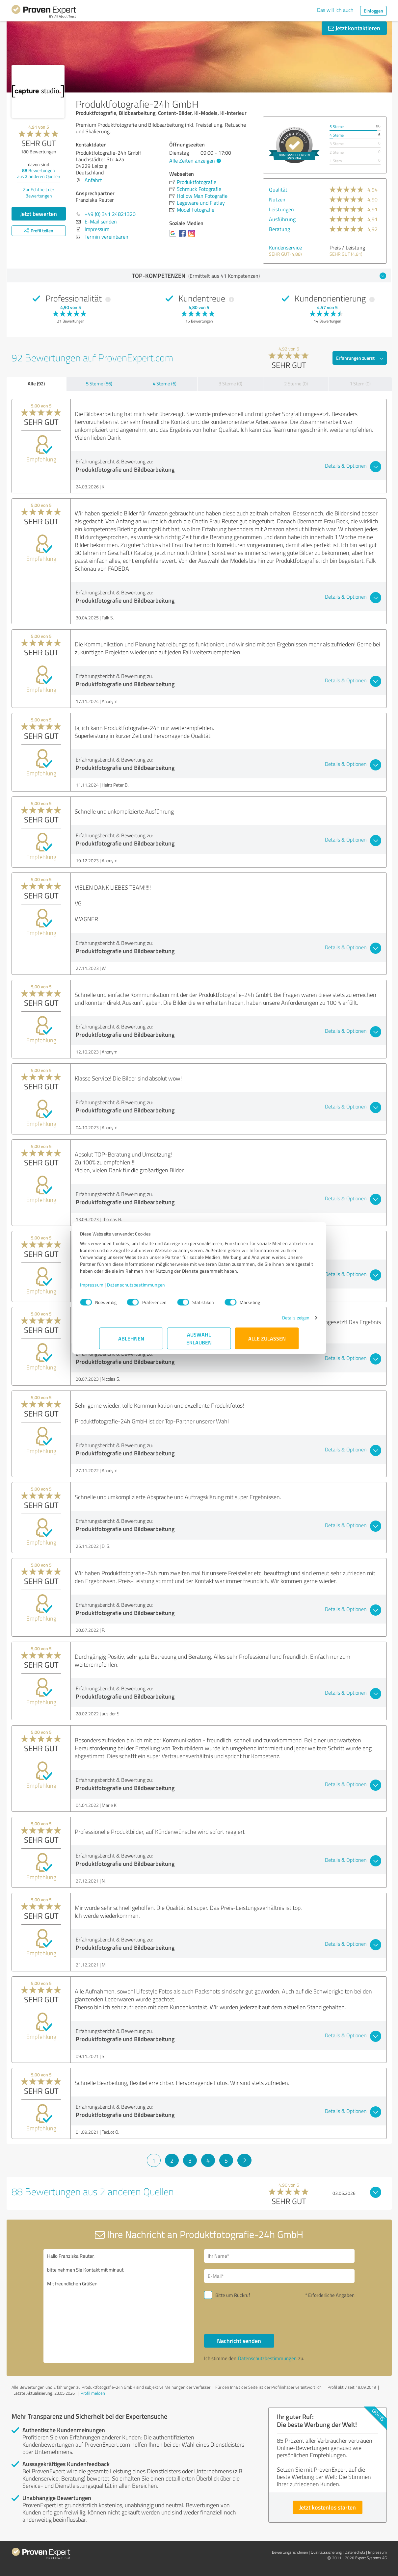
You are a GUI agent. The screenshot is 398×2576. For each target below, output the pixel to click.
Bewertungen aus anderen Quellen (38, 173)
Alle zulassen (267, 1341)
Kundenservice (285, 247)
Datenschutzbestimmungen (155, 1288)
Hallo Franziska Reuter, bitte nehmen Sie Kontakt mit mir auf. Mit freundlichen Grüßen (118, 2306)
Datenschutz (355, 2552)
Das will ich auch (335, 9)
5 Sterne (337, 126)
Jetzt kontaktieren (354, 28)
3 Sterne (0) (230, 383)
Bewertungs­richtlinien (290, 2552)
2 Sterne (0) (296, 383)
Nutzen (277, 199)
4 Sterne (337, 135)
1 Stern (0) (360, 383)
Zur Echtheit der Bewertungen (38, 192)
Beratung (279, 229)
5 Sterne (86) (99, 383)
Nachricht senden (239, 2340)
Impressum (111, 1288)
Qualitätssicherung (326, 2552)
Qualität (278, 189)
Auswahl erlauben (199, 1341)
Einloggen (373, 11)
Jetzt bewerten (38, 213)
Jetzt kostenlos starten (327, 2507)
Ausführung (282, 219)
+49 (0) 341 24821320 (110, 214)
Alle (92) (36, 383)
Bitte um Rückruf (232, 2295)
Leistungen (281, 209)
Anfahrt (93, 180)
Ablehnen (131, 1341)
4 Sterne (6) (164, 383)
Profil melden (93, 2393)
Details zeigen (276, 1321)
